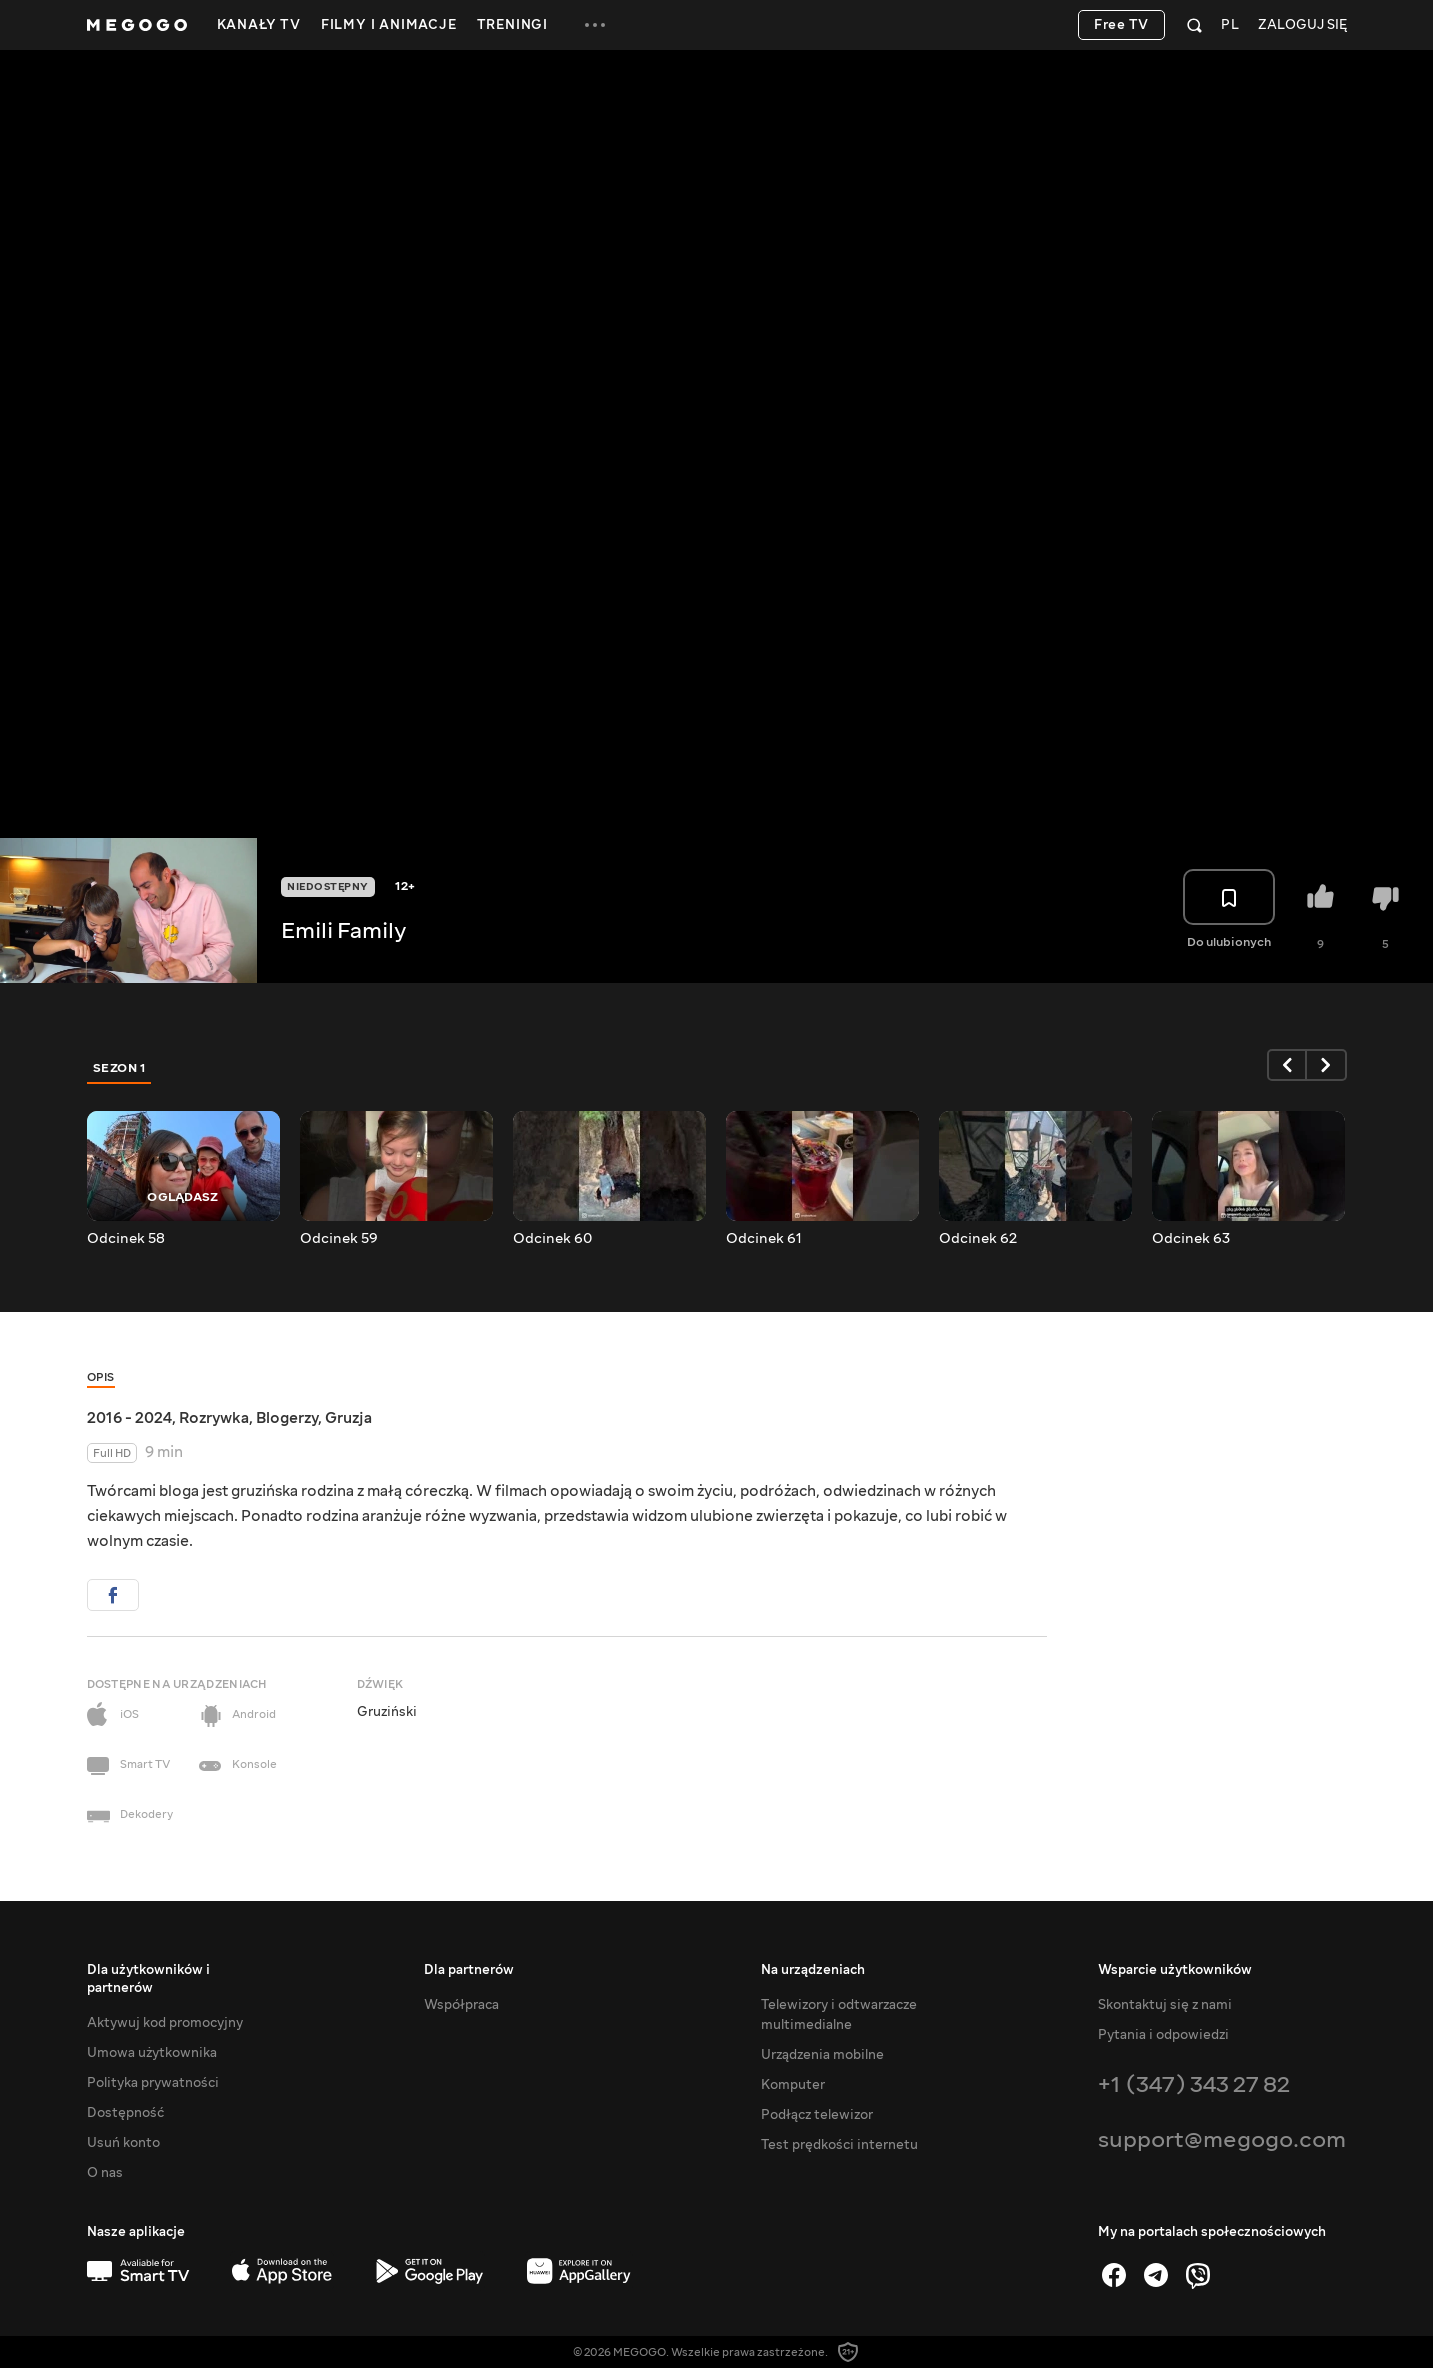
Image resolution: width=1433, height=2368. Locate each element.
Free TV (1121, 25)
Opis (101, 1377)
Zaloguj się (1302, 25)
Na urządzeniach (813, 1970)
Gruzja (348, 1418)
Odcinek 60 (552, 1239)
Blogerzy (287, 1418)
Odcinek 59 (339, 1239)
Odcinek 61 (764, 1239)
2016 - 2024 (129, 1418)
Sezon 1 (120, 1068)
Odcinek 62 (978, 1239)
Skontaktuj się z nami (1165, 2005)
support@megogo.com (1222, 2139)
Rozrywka (214, 1418)
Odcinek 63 (1191, 1239)
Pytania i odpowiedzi (1163, 2035)
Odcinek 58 (126, 1239)
